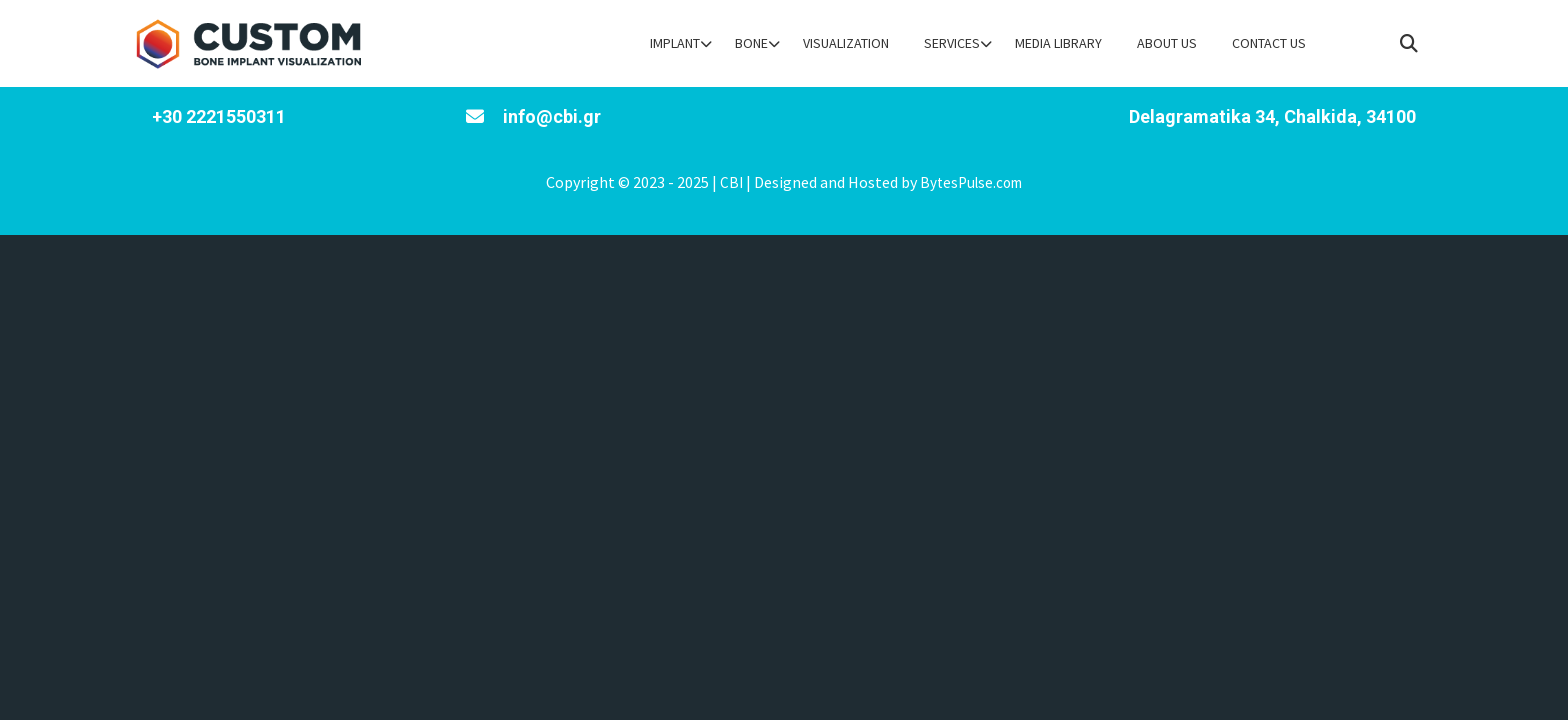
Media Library (1058, 43)
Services (952, 43)
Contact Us (1269, 43)
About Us (1167, 43)
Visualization (846, 43)
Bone (751, 43)
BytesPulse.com (971, 182)
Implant (675, 43)
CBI (731, 182)
